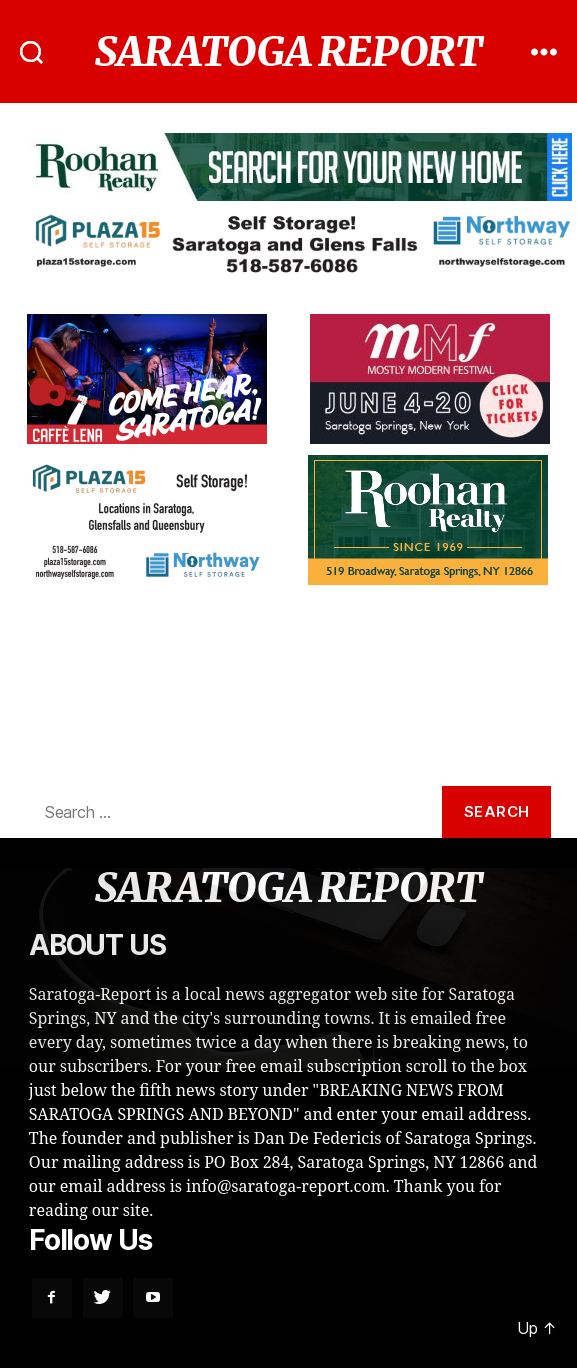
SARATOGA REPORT (288, 52)
